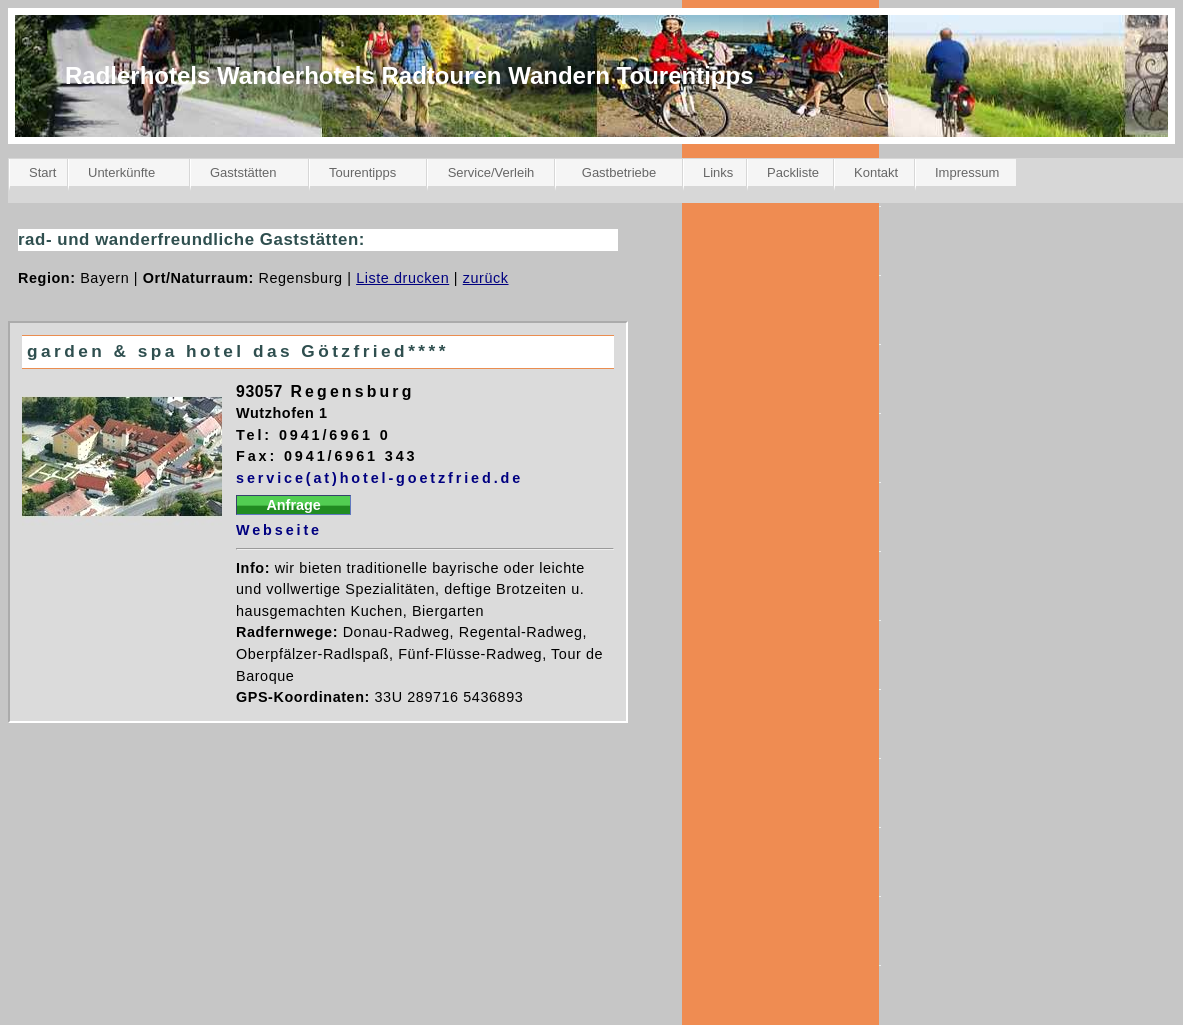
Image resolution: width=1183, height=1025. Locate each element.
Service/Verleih (491, 172)
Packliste (793, 172)
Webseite (279, 530)
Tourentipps (362, 172)
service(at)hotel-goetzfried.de (379, 478)
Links (718, 172)
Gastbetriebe (619, 172)
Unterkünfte (121, 172)
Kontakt (876, 172)
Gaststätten (243, 172)
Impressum (967, 172)
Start (42, 172)
